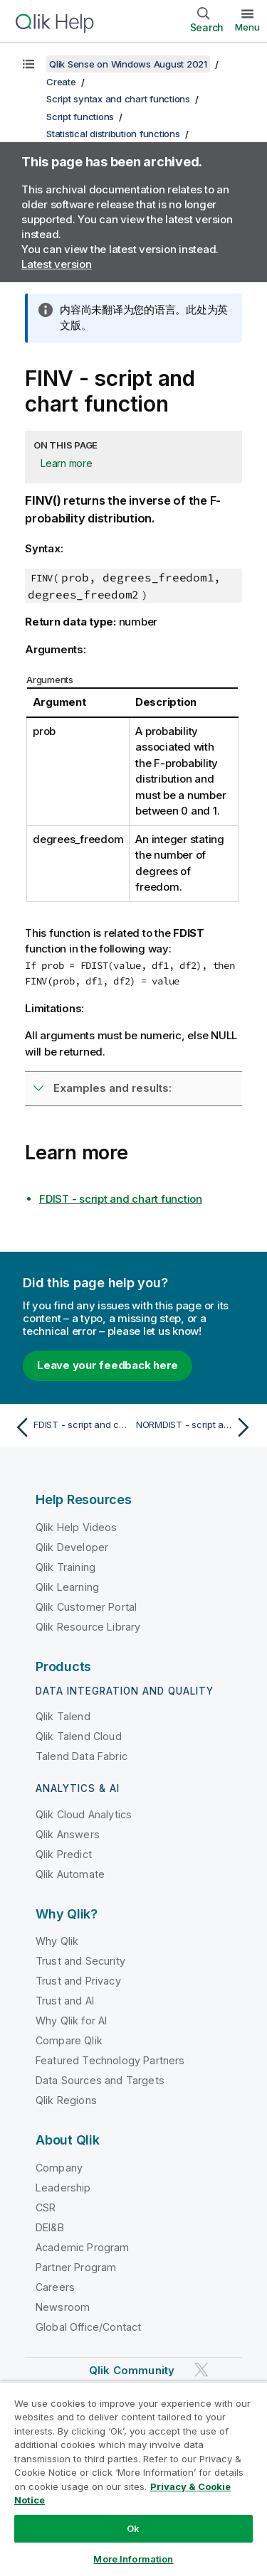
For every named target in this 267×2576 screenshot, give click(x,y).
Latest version (56, 264)
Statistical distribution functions (113, 133)
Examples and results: (112, 1088)
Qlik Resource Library (88, 1627)
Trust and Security (80, 1961)
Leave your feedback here (107, 1365)
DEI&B (50, 2227)
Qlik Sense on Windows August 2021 (128, 64)
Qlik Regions (66, 2100)
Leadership (63, 2187)
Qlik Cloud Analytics (84, 1814)
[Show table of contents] (28, 63)
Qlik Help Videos (76, 1527)
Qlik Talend (63, 1716)
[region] (133, 2478)
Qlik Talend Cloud (79, 1736)
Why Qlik (57, 1941)
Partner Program (76, 2267)
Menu (247, 27)
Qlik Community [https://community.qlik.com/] (131, 2370)
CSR (46, 2207)
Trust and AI (65, 2001)
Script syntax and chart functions (118, 98)
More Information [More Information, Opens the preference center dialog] (133, 2559)
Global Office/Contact (88, 2327)
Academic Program (83, 2247)
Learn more (67, 463)
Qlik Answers (68, 1834)
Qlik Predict (64, 1854)
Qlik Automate (70, 1874)
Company (59, 2168)
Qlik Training (65, 1567)
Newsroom (63, 2307)
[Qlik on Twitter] (201, 2369)
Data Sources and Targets (100, 2080)
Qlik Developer (72, 1547)
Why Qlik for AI (71, 2020)
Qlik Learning (67, 1587)
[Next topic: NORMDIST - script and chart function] (196, 1427)
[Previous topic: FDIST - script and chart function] (71, 1427)
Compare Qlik (69, 2040)
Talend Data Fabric (81, 1756)
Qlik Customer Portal (86, 1607)
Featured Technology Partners (110, 2060)
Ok (133, 2528)
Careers (55, 2287)
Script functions (80, 116)
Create (61, 81)
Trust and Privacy (78, 1981)
